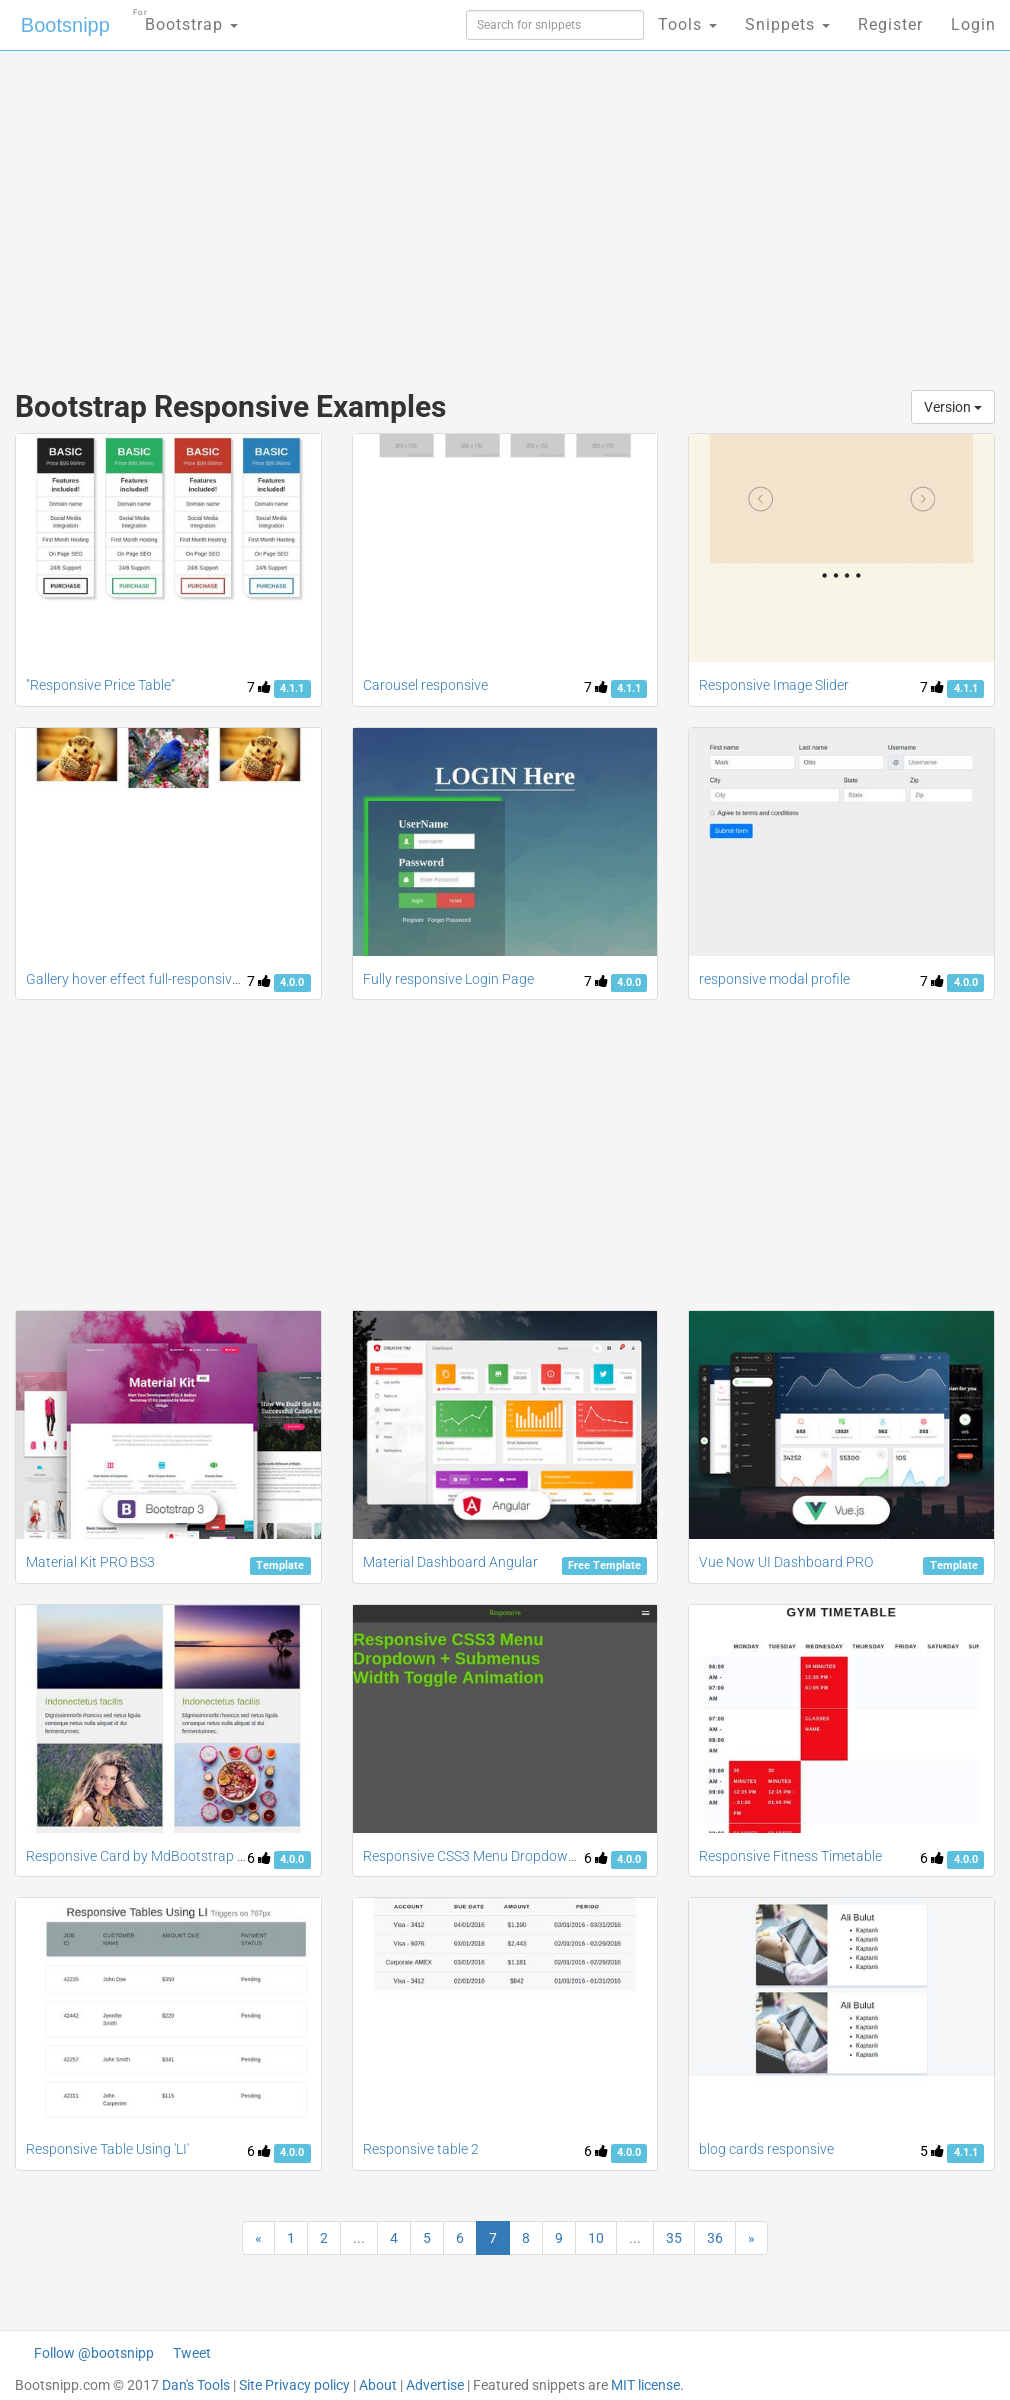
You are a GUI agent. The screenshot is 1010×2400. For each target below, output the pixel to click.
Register (890, 24)
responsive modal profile (774, 979)
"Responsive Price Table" (100, 685)
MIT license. (647, 2385)
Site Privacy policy (294, 2385)
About (378, 2385)
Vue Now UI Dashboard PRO (786, 1562)
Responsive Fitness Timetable (790, 1856)
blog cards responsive (766, 2149)
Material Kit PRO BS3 (90, 1562)
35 (674, 2238)
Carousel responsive (425, 685)
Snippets (787, 24)
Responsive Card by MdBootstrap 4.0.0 (146, 1856)
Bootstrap (185, 18)
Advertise (435, 2385)
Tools (687, 24)
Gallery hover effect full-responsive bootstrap (165, 979)
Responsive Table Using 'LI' (107, 2149)
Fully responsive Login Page (448, 979)
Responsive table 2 (421, 2149)
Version (953, 407)
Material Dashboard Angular (450, 1562)
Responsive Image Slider (774, 685)
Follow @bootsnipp (94, 2353)
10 (596, 2238)
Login (973, 24)
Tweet (192, 2353)
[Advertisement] (341, 210)
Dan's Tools (196, 2385)
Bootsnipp (65, 25)
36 (715, 2238)
